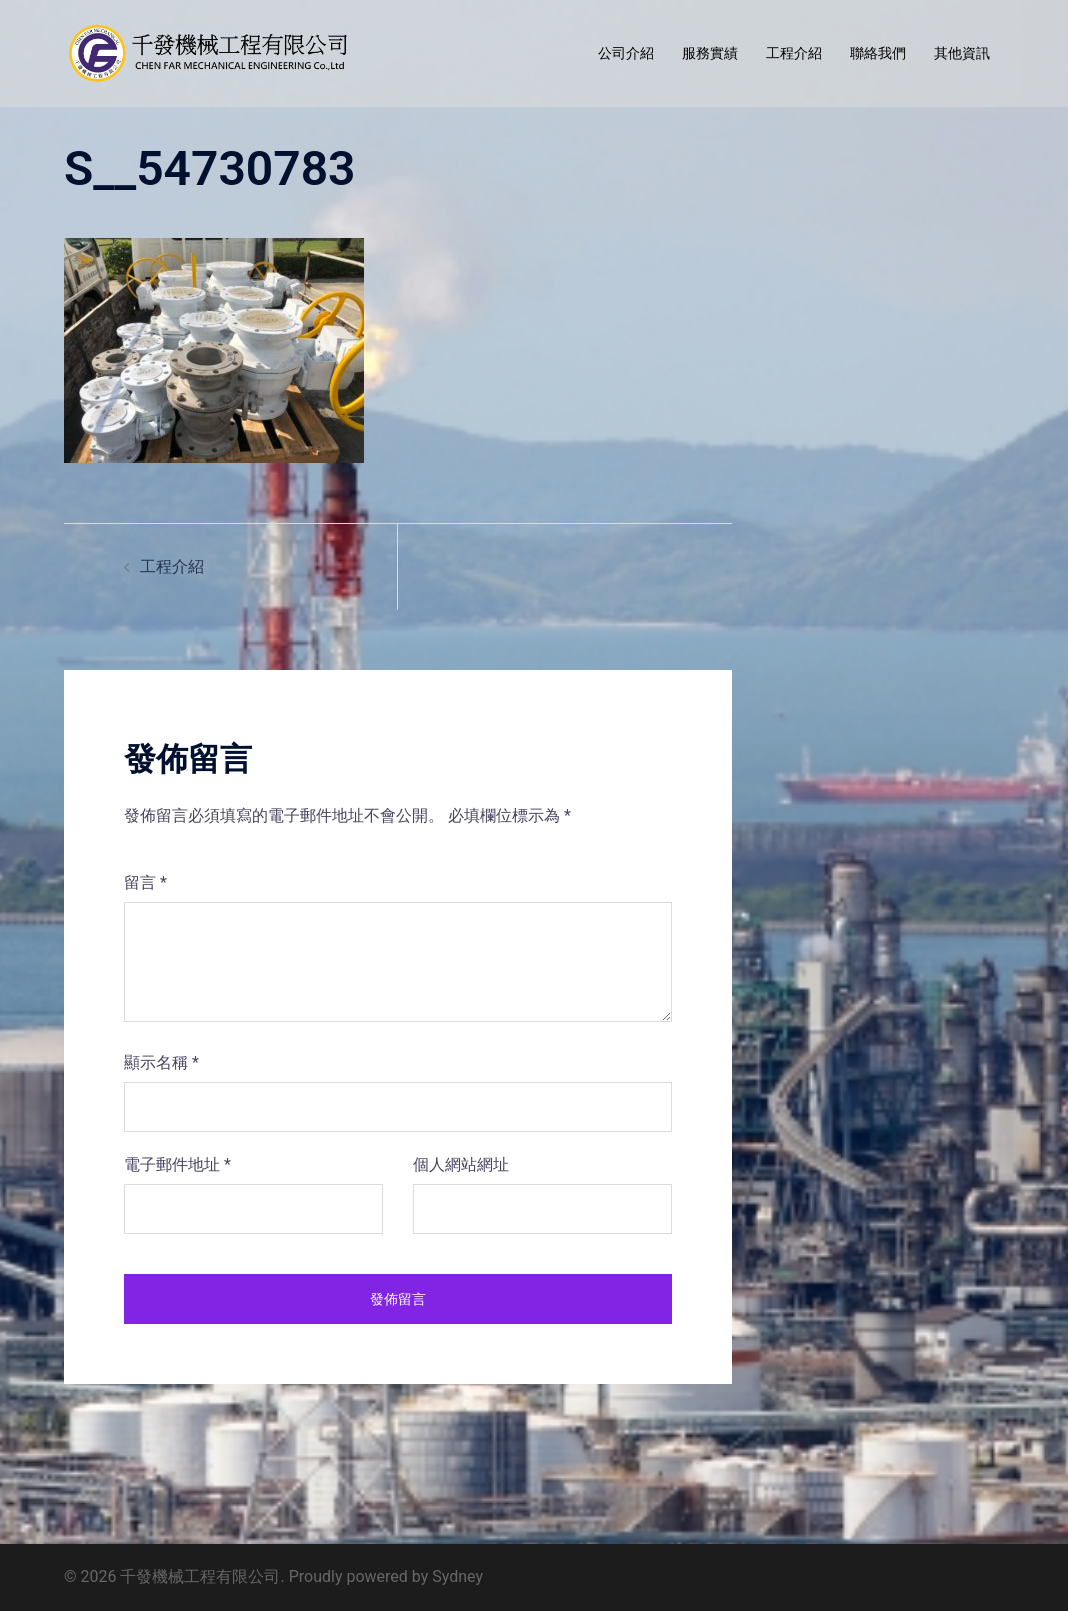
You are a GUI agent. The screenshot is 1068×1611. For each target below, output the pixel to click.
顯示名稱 (161, 1062)
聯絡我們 (878, 53)
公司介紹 (626, 53)
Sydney (457, 1576)
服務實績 (710, 53)
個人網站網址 (461, 1164)
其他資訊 (962, 53)
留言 (145, 882)
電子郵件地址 (177, 1164)
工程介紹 (794, 53)
